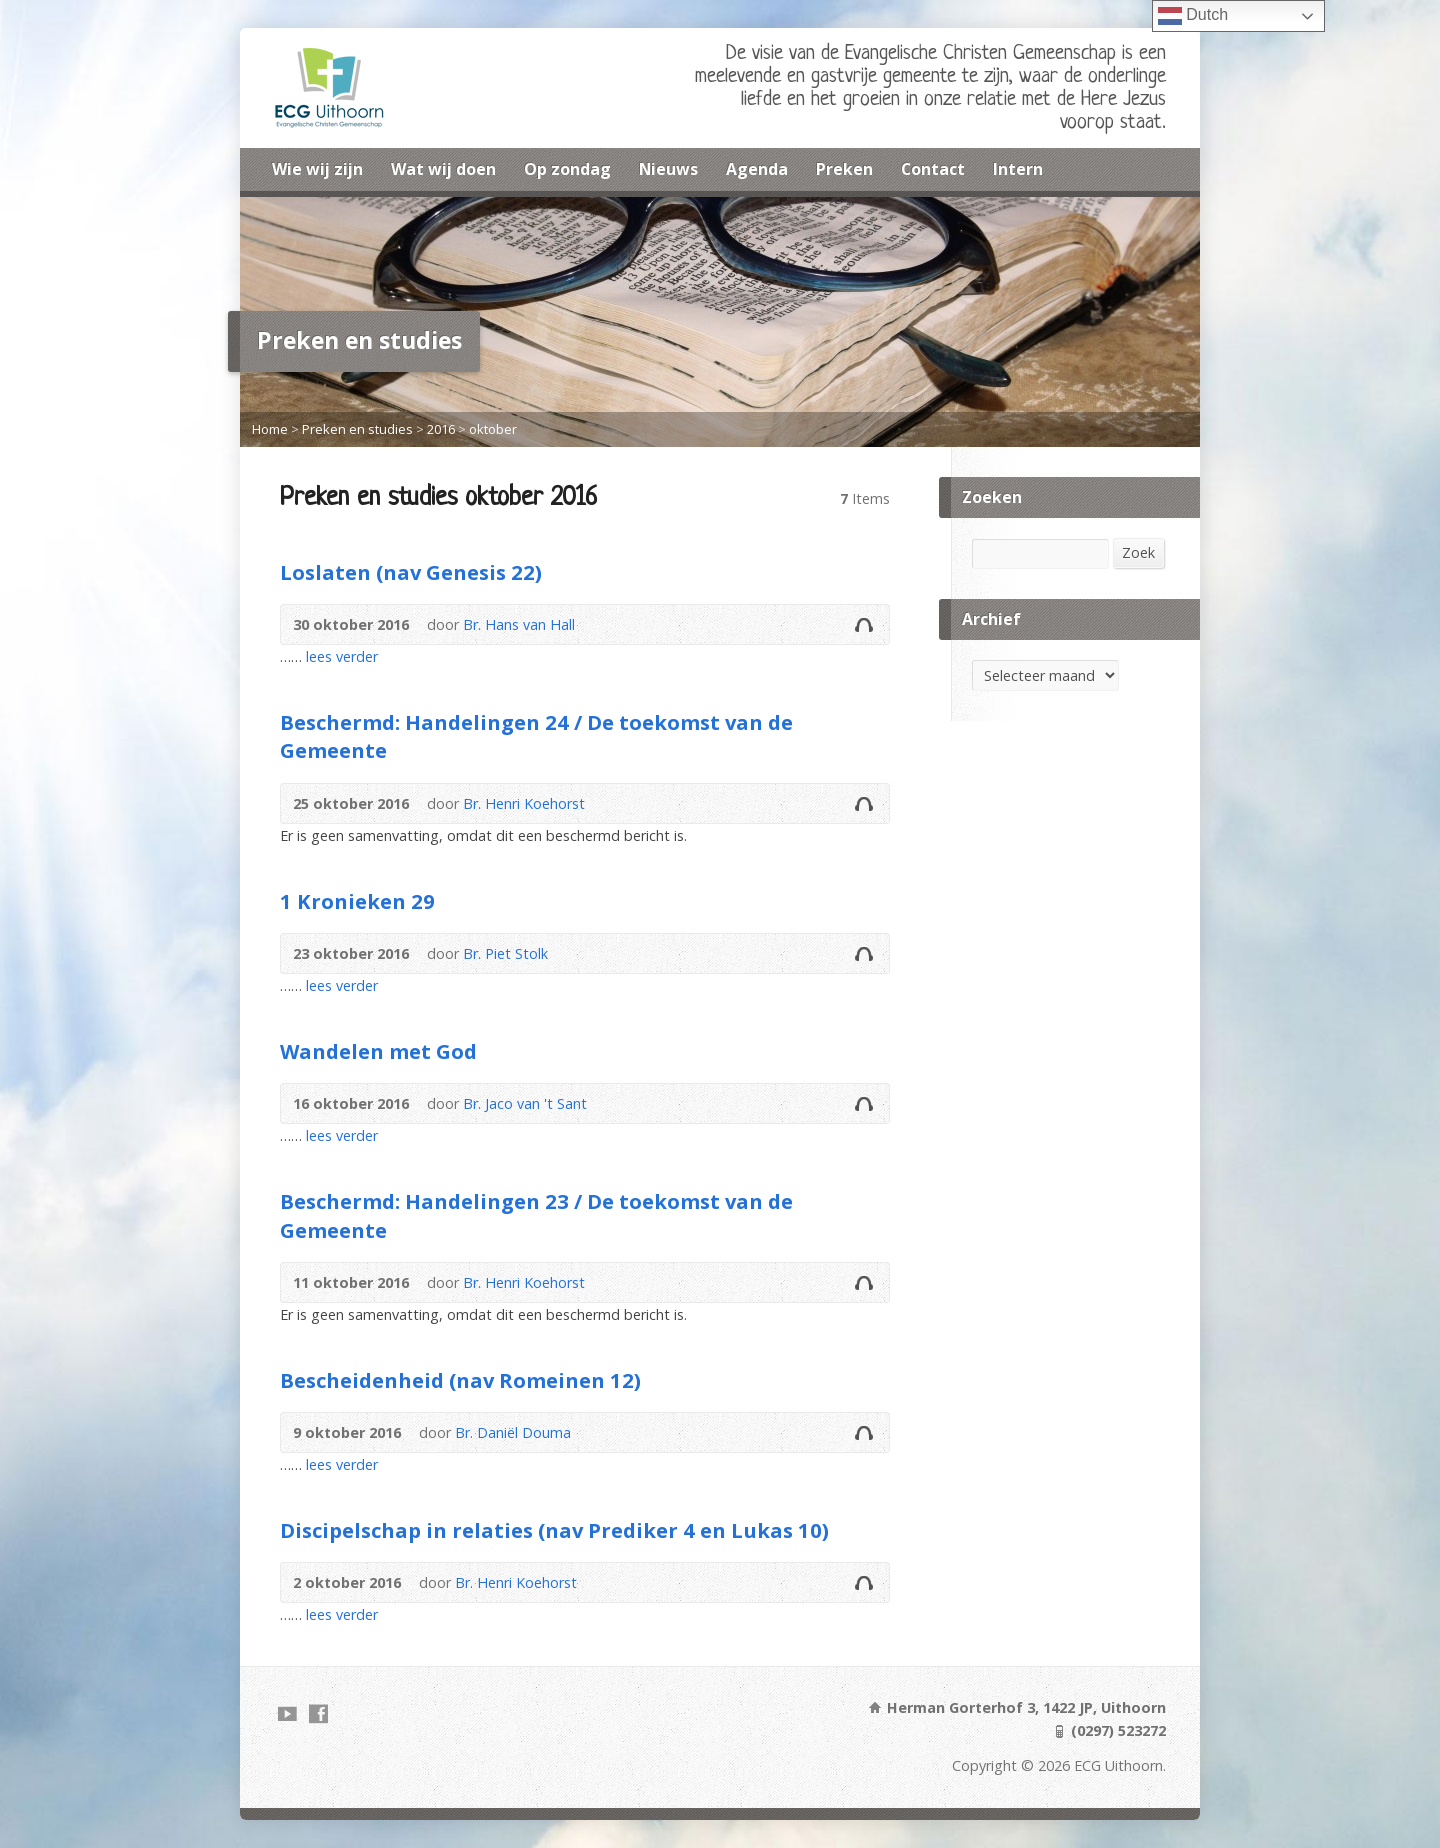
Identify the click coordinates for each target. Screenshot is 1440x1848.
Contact (933, 169)
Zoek (1138, 552)
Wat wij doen (443, 169)
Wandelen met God (378, 1051)
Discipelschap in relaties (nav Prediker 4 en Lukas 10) (554, 1530)
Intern (1018, 169)
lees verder (342, 656)
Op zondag (567, 169)
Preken (844, 169)
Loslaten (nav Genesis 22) (411, 572)
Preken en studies (357, 429)
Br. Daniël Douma (513, 1432)
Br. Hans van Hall (519, 624)
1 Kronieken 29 (357, 901)
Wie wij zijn (317, 169)
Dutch (1193, 16)
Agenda (757, 169)
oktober (493, 429)
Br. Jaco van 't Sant (525, 1103)
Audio (863, 624)
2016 (441, 429)
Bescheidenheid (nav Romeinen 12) (460, 1380)
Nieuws (668, 169)
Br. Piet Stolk (505, 953)
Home (270, 429)
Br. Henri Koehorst (524, 803)
